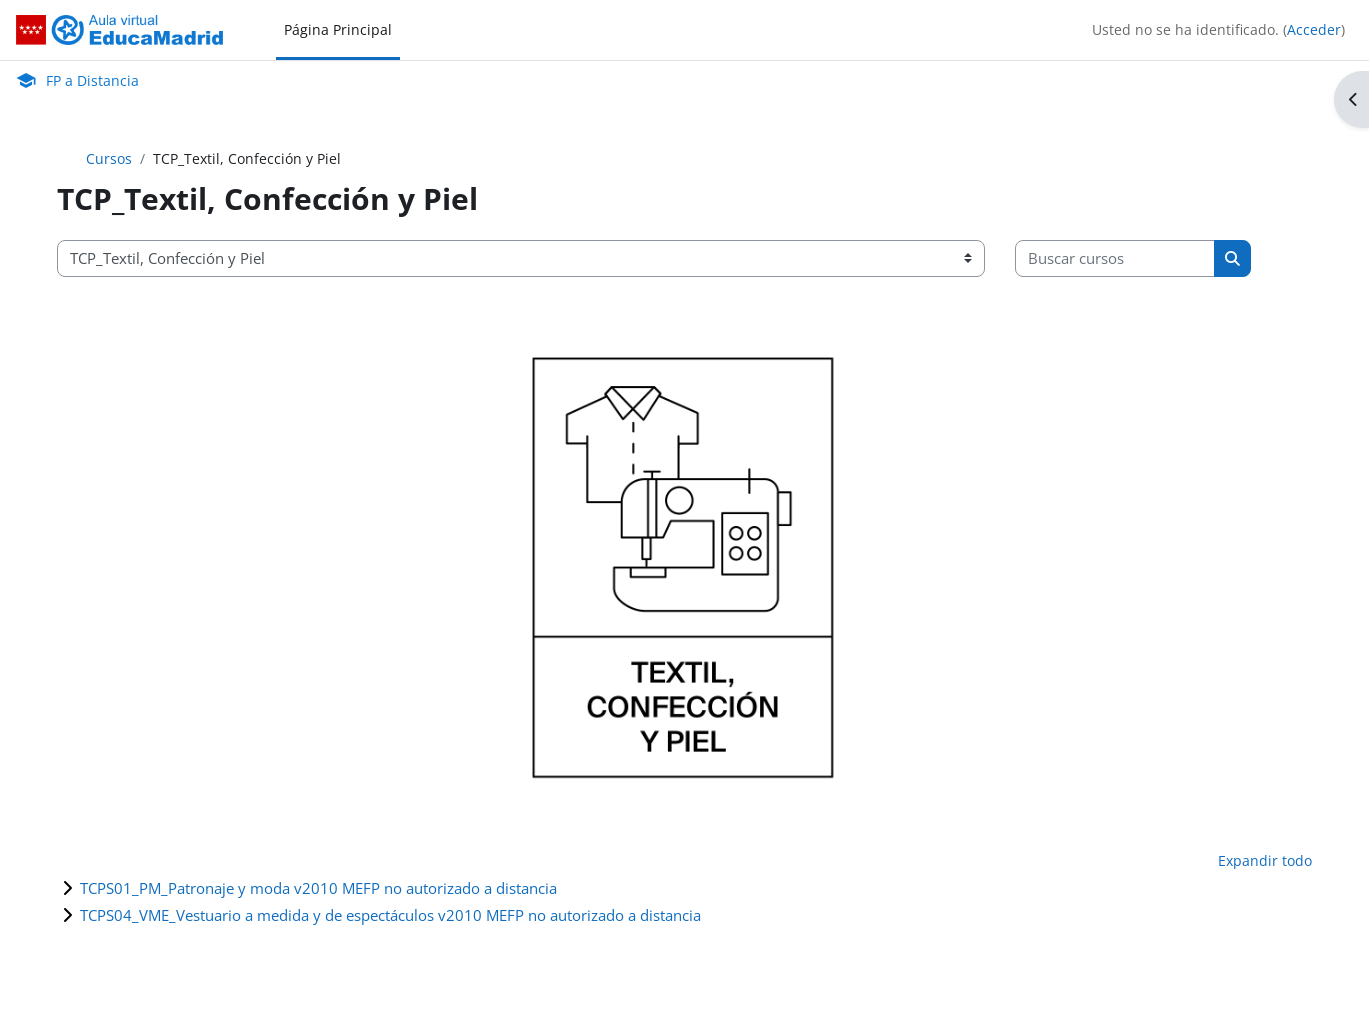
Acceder (1314, 29)
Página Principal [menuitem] (338, 29)
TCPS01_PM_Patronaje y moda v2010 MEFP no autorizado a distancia (318, 888)
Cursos (109, 158)
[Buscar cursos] (1115, 258)
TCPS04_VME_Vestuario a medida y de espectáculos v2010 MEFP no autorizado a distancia (390, 915)
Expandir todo (1265, 860)
